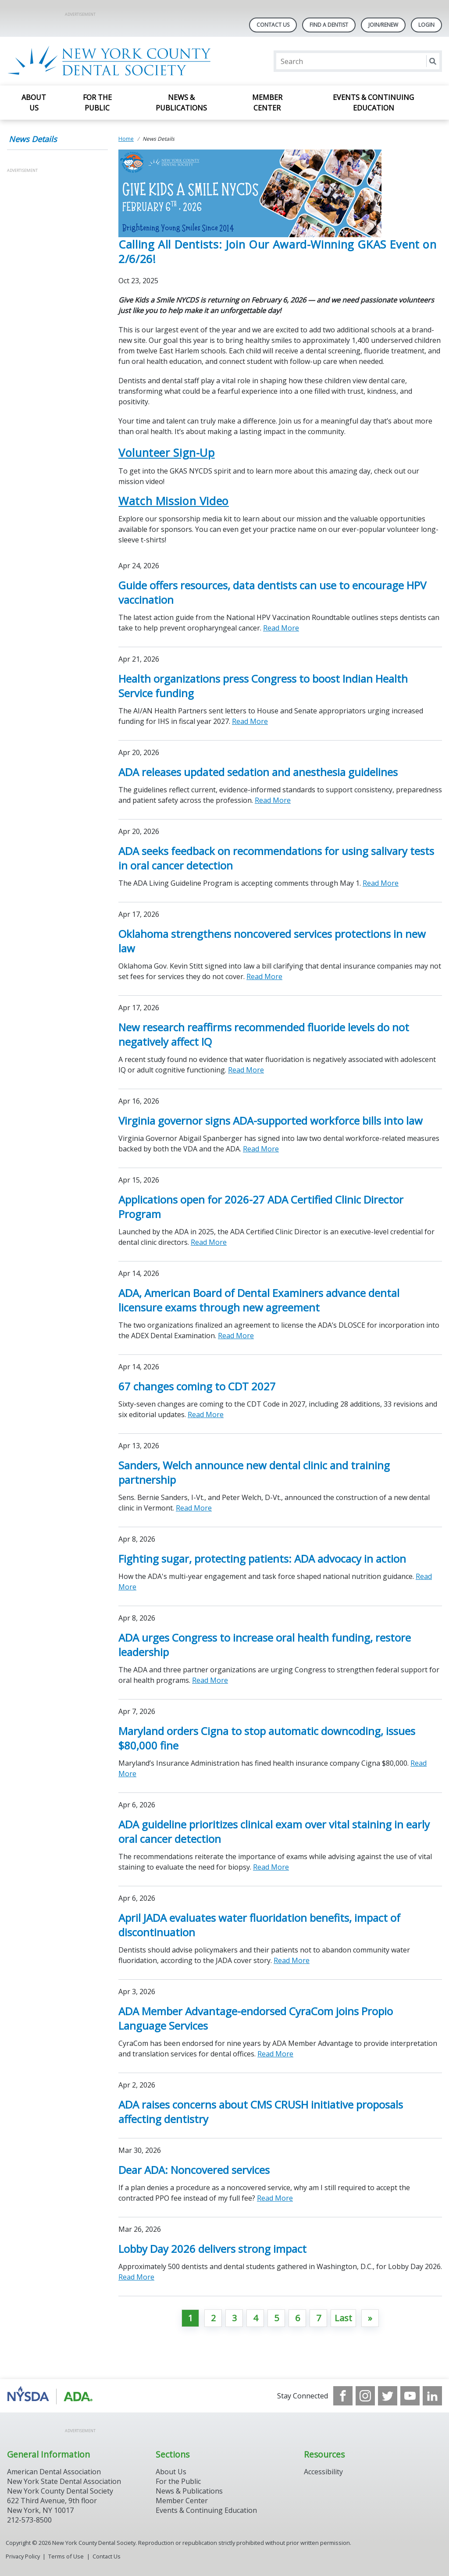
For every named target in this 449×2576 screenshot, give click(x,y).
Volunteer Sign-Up (166, 452)
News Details (33, 139)
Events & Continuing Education (373, 103)
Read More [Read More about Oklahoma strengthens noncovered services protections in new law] (264, 976)
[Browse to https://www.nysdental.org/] (51, 2395)
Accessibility (323, 2471)
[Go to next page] (370, 2318)
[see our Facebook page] (343, 2395)
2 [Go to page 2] (213, 2318)
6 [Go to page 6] (297, 2318)
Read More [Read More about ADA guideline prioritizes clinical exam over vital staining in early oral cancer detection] (271, 1867)
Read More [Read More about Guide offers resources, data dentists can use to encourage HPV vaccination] (281, 628)
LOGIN (426, 25)
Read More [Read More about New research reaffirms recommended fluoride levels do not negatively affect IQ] (246, 1070)
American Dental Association (54, 2471)
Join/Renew (383, 25)
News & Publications (181, 103)
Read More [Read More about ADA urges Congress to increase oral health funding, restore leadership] (210, 1680)
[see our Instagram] (365, 2395)
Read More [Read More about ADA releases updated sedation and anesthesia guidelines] (273, 800)
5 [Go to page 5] (276, 2318)
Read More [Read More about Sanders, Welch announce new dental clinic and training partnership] (194, 1508)
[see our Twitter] (387, 2395)
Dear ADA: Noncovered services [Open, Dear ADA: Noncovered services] (194, 2170)
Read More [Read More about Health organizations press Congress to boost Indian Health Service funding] (250, 721)
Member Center (267, 103)
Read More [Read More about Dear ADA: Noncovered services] (275, 2198)
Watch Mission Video (173, 500)
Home (126, 139)
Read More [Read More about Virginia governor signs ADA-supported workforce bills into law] (261, 1149)
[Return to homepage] (120, 61)
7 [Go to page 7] (318, 2318)
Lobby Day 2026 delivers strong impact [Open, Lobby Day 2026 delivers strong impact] (212, 2248)
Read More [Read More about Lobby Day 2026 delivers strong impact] (136, 2277)
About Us (33, 103)
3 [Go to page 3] (234, 2318)
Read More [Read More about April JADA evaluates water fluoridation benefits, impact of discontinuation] (292, 1960)
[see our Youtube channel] (410, 2395)
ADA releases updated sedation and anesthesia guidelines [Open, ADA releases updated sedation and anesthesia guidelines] (258, 772)
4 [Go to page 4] (255, 2318)
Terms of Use (66, 2556)
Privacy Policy (23, 2556)
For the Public (97, 103)
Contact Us (273, 25)
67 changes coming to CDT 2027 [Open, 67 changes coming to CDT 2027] (197, 1386)
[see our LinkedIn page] (432, 2395)
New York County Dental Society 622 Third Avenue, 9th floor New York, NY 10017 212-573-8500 (60, 2505)
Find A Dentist (329, 25)
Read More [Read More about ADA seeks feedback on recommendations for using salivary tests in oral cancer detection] (381, 883)
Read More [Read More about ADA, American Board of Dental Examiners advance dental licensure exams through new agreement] (236, 1335)
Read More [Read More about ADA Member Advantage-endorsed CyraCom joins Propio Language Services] (275, 2054)
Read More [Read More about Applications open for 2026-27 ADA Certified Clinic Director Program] (209, 1242)
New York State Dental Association (64, 2481)
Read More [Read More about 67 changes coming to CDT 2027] (206, 1414)
